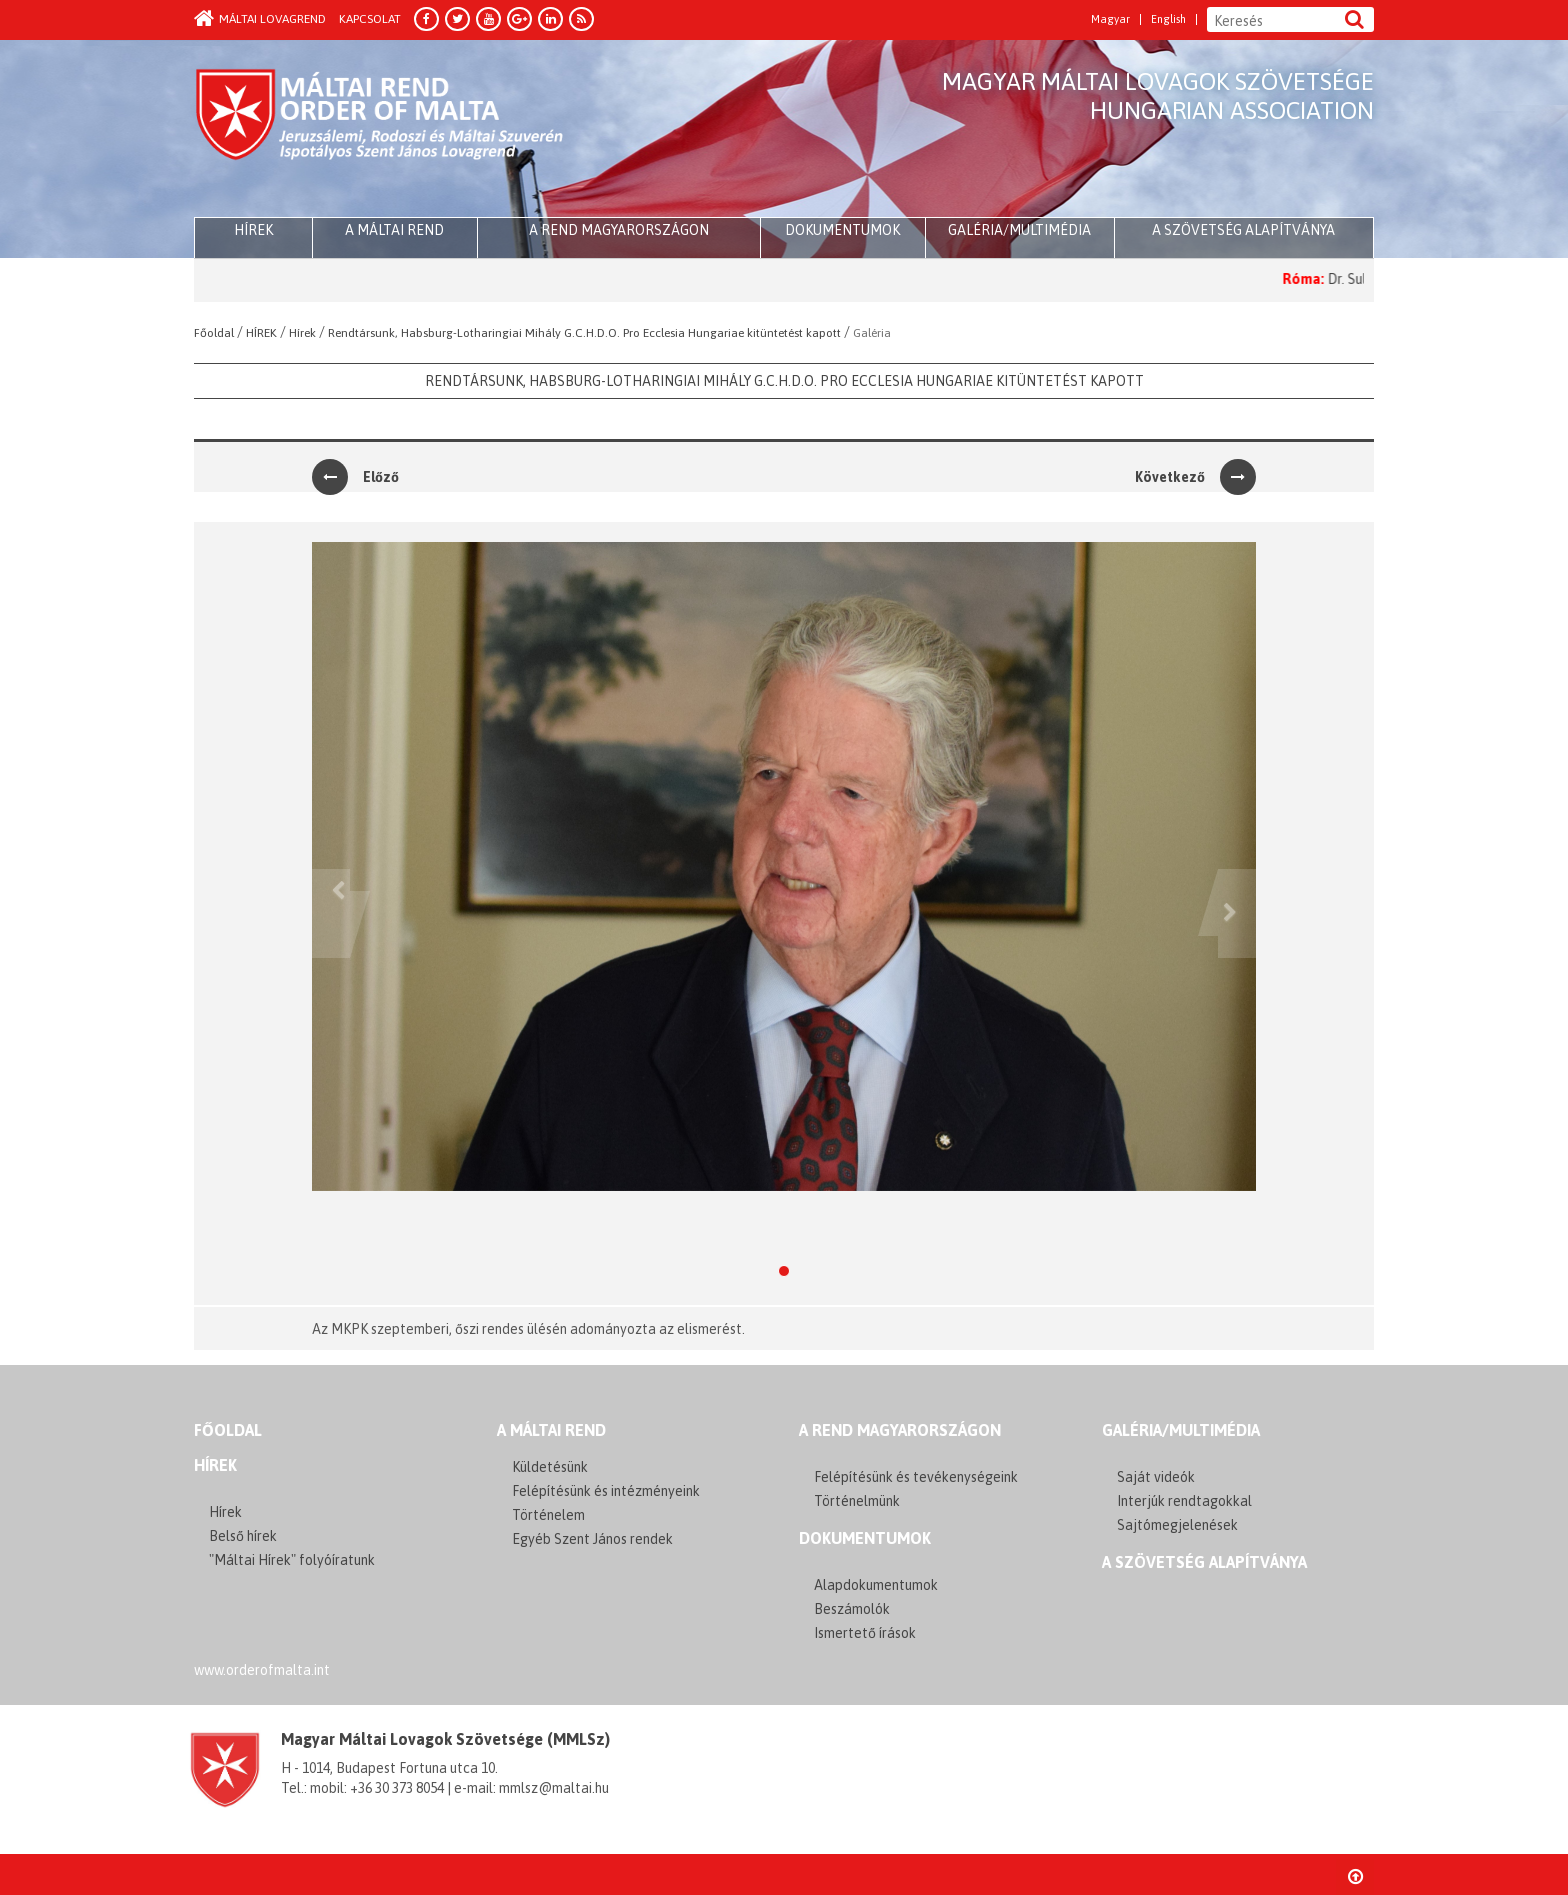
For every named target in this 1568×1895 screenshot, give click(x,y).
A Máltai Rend (394, 230)
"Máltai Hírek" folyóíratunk (292, 1560)
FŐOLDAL (228, 1430)
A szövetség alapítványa (1243, 230)
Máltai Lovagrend (260, 19)
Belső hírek (243, 1536)
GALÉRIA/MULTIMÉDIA (1181, 1430)
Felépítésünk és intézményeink (606, 1491)
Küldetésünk (550, 1467)
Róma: (1318, 279)
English (1168, 19)
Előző (355, 477)
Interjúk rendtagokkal (1184, 1501)
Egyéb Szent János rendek (592, 1539)
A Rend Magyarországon (619, 230)
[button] (331, 913)
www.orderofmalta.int (262, 1670)
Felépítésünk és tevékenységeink (916, 1477)
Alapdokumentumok (876, 1585)
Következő (1195, 477)
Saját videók (1156, 1477)
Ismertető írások (865, 1633)
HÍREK (253, 230)
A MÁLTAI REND (551, 1430)
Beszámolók (852, 1609)
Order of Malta (380, 130)
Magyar (1110, 19)
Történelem (548, 1515)
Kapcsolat (370, 19)
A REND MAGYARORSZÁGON (900, 1430)
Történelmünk (857, 1501)
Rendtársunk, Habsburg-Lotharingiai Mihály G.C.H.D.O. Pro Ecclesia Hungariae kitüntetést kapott (784, 381)
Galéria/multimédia (1019, 230)
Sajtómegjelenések (1177, 1525)
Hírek (215, 1465)
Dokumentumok (842, 230)
